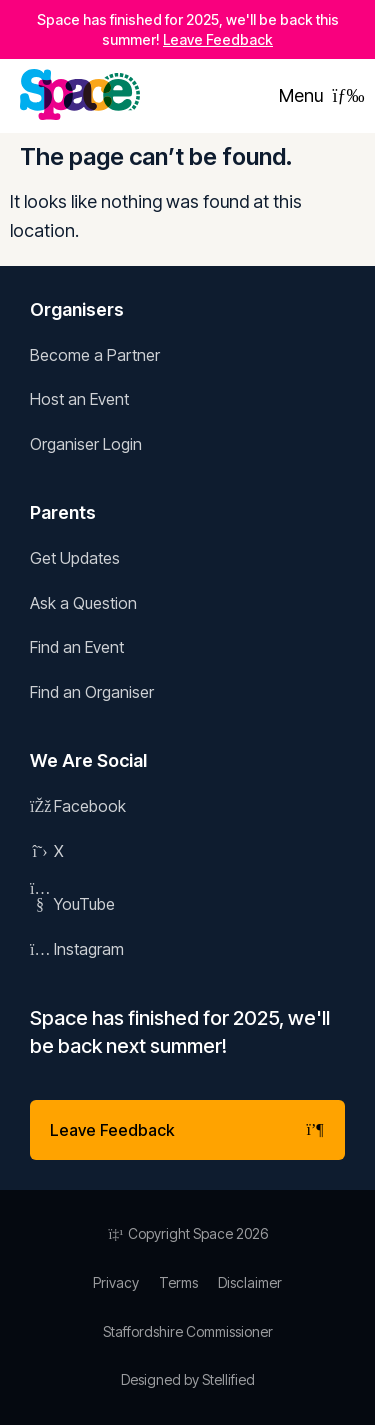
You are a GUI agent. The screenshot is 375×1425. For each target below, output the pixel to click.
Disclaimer (250, 1282)
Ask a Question (83, 603)
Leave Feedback (218, 39)
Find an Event (77, 647)
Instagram (77, 949)
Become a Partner (95, 355)
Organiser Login (86, 444)
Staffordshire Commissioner (188, 1331)
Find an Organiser (92, 692)
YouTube (72, 904)
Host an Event (79, 399)
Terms (178, 1282)
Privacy (116, 1282)
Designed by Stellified (188, 1379)
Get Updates (75, 558)
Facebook (78, 806)
